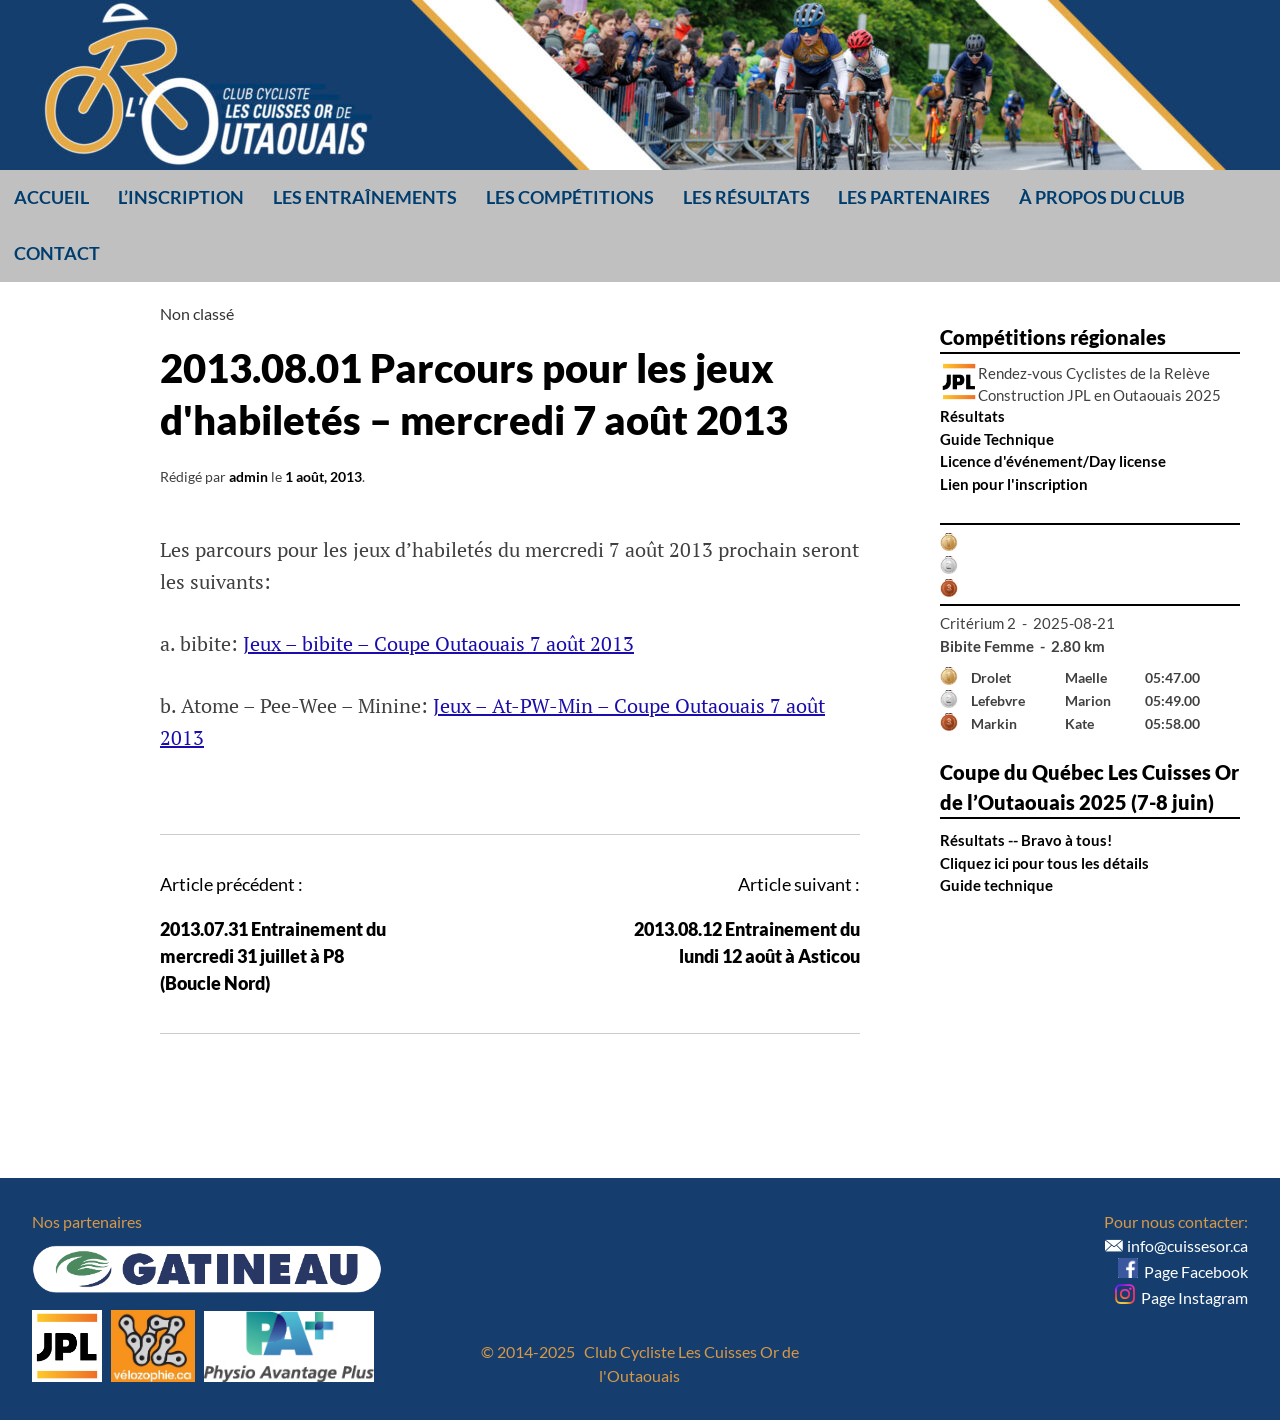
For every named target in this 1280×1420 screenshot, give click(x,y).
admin (248, 476)
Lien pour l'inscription (1014, 484)
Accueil (51, 197)
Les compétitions (570, 197)
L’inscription (181, 197)
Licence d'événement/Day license (1053, 461)
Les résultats (746, 197)
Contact (57, 253)
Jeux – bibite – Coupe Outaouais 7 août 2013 (438, 643)
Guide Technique (997, 439)
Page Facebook (1183, 1271)
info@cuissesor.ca (1187, 1245)
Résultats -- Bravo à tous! (1026, 840)
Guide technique (996, 885)
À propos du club (1102, 197)
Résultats (972, 416)
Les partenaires (914, 197)
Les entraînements (365, 197)
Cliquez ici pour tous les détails (1044, 863)
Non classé (197, 313)
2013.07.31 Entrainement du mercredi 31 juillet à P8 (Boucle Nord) (273, 956)
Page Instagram (1181, 1297)
